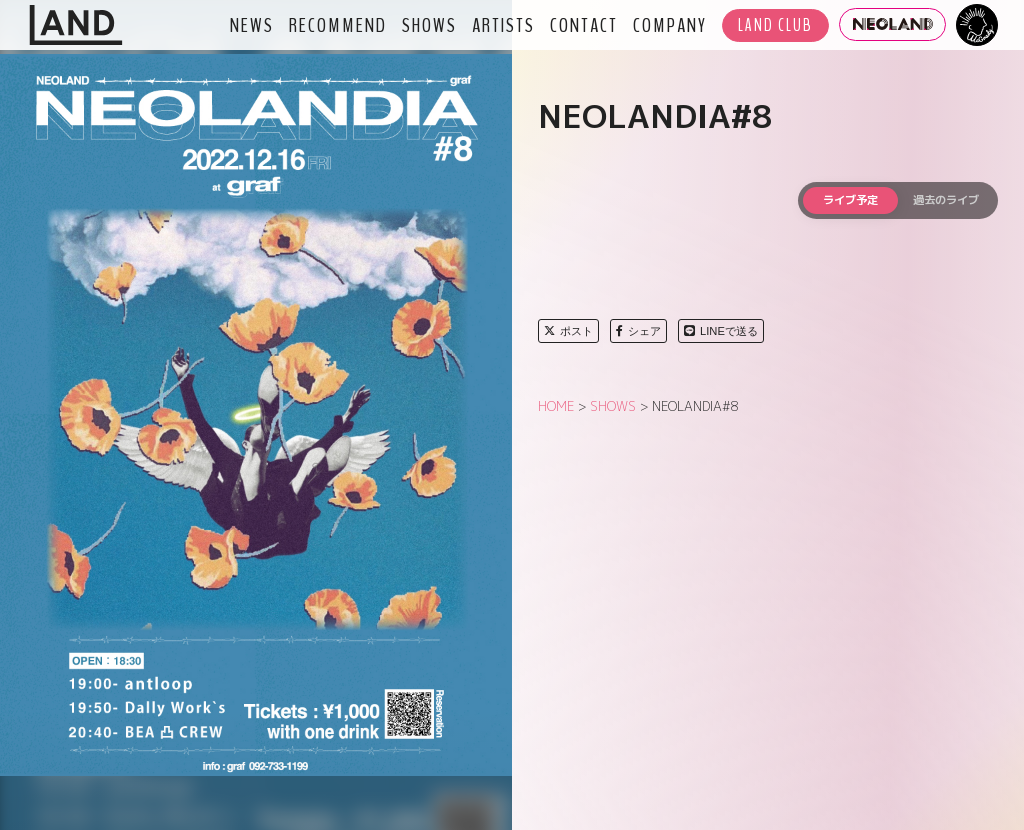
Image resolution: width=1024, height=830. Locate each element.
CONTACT (584, 25)
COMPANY (670, 25)
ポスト (568, 331)
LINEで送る (721, 331)
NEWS (252, 25)
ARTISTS (503, 25)
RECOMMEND (338, 25)
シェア (638, 331)
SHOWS (429, 25)
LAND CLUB (775, 25)
